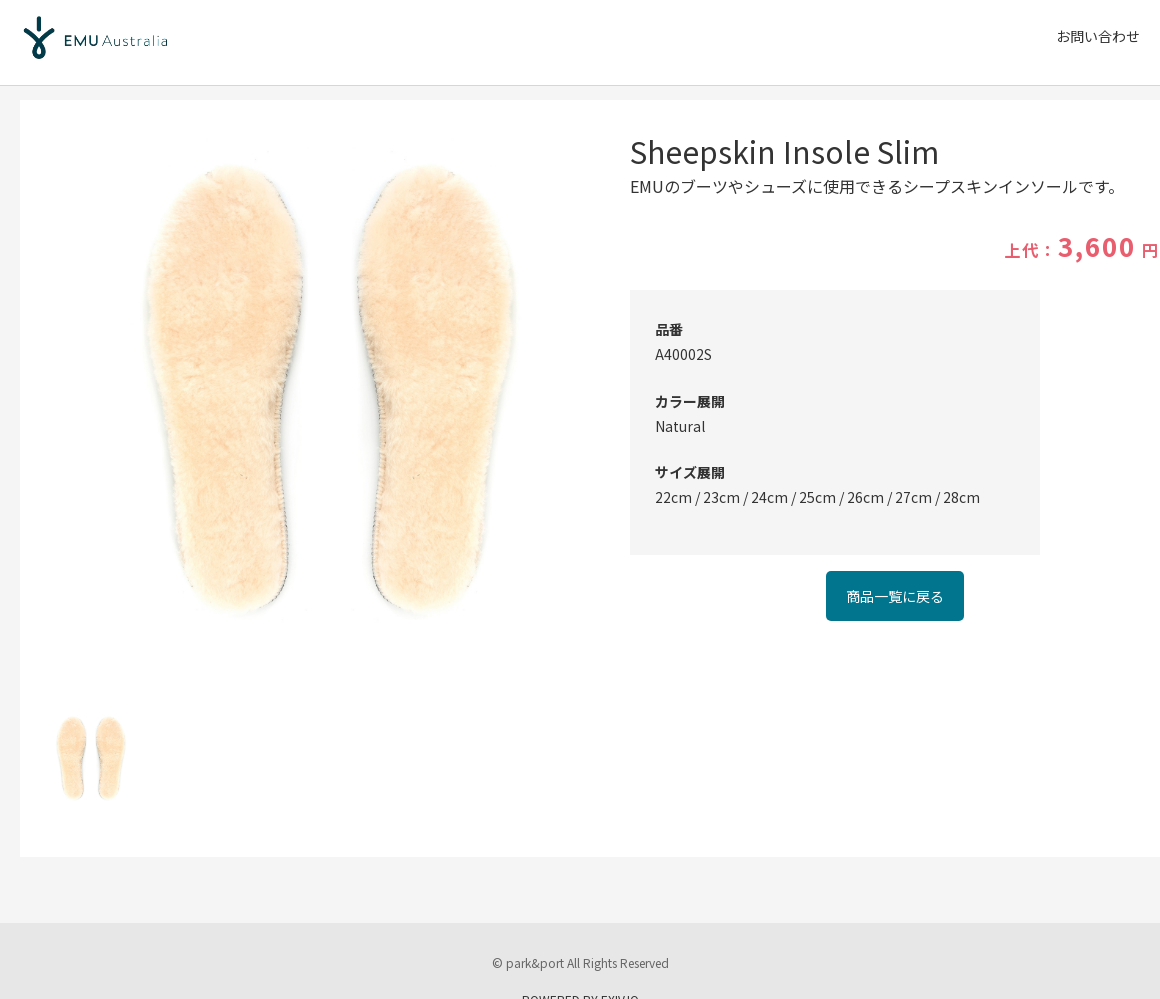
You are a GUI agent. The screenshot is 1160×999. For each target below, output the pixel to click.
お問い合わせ (1098, 36)
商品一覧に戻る (895, 596)
